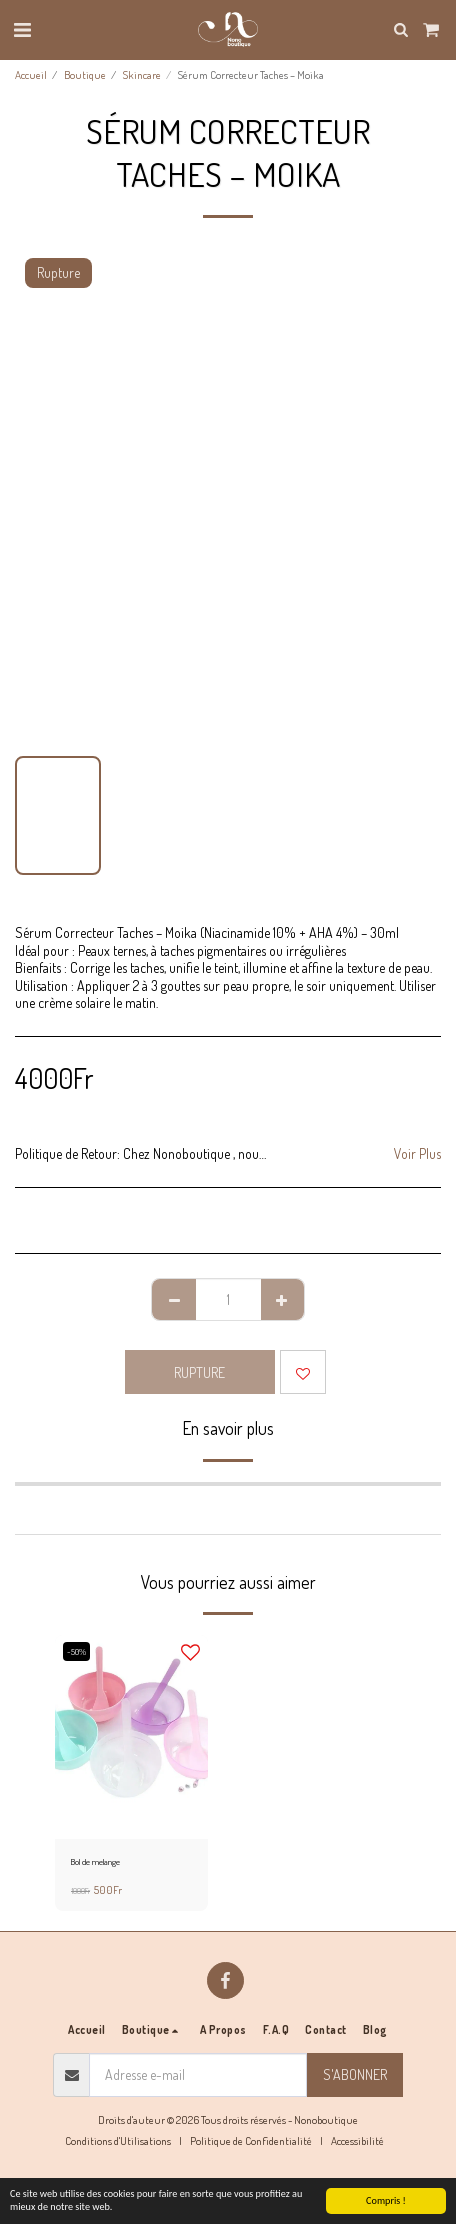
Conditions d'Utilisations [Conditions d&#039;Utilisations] (118, 2140)
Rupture (199, 1372)
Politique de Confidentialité (251, 2140)
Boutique (85, 74)
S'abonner (355, 2074)
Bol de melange (95, 1861)
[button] (22, 29)
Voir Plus (417, 1153)
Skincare (142, 74)
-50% (76, 1651)
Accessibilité (357, 2140)
